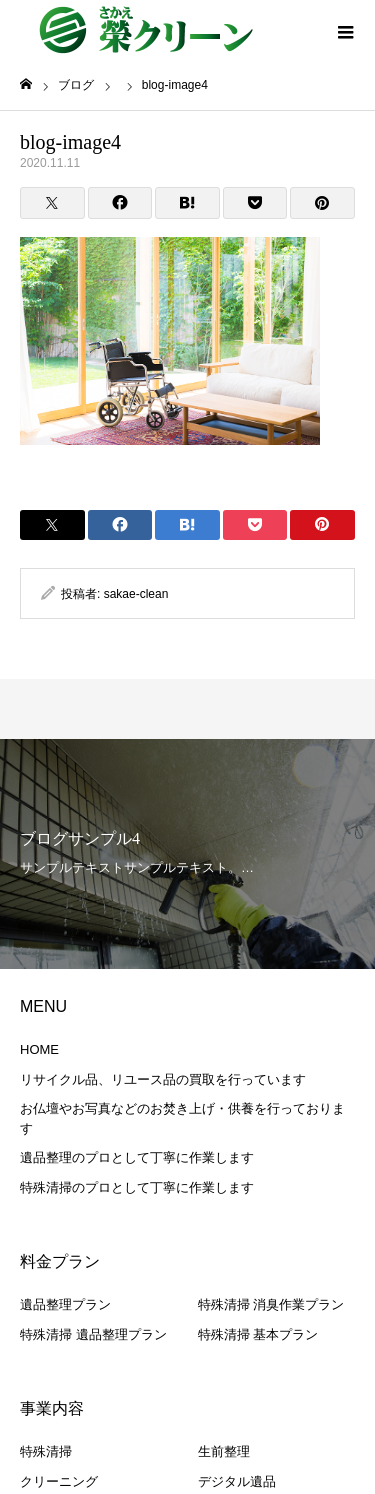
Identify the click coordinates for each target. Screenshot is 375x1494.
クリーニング (59, 1481)
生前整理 (224, 1451)
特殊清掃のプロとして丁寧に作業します (137, 1187)
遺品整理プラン (65, 1304)
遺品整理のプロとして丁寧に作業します (137, 1157)
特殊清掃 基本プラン (258, 1334)
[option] (187, 854)
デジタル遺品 (237, 1481)
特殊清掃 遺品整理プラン (93, 1334)
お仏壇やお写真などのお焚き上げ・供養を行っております (182, 1118)
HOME (39, 1049)
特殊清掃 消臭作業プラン (271, 1304)
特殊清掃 (46, 1451)
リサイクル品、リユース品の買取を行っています (163, 1079)
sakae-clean (136, 594)
